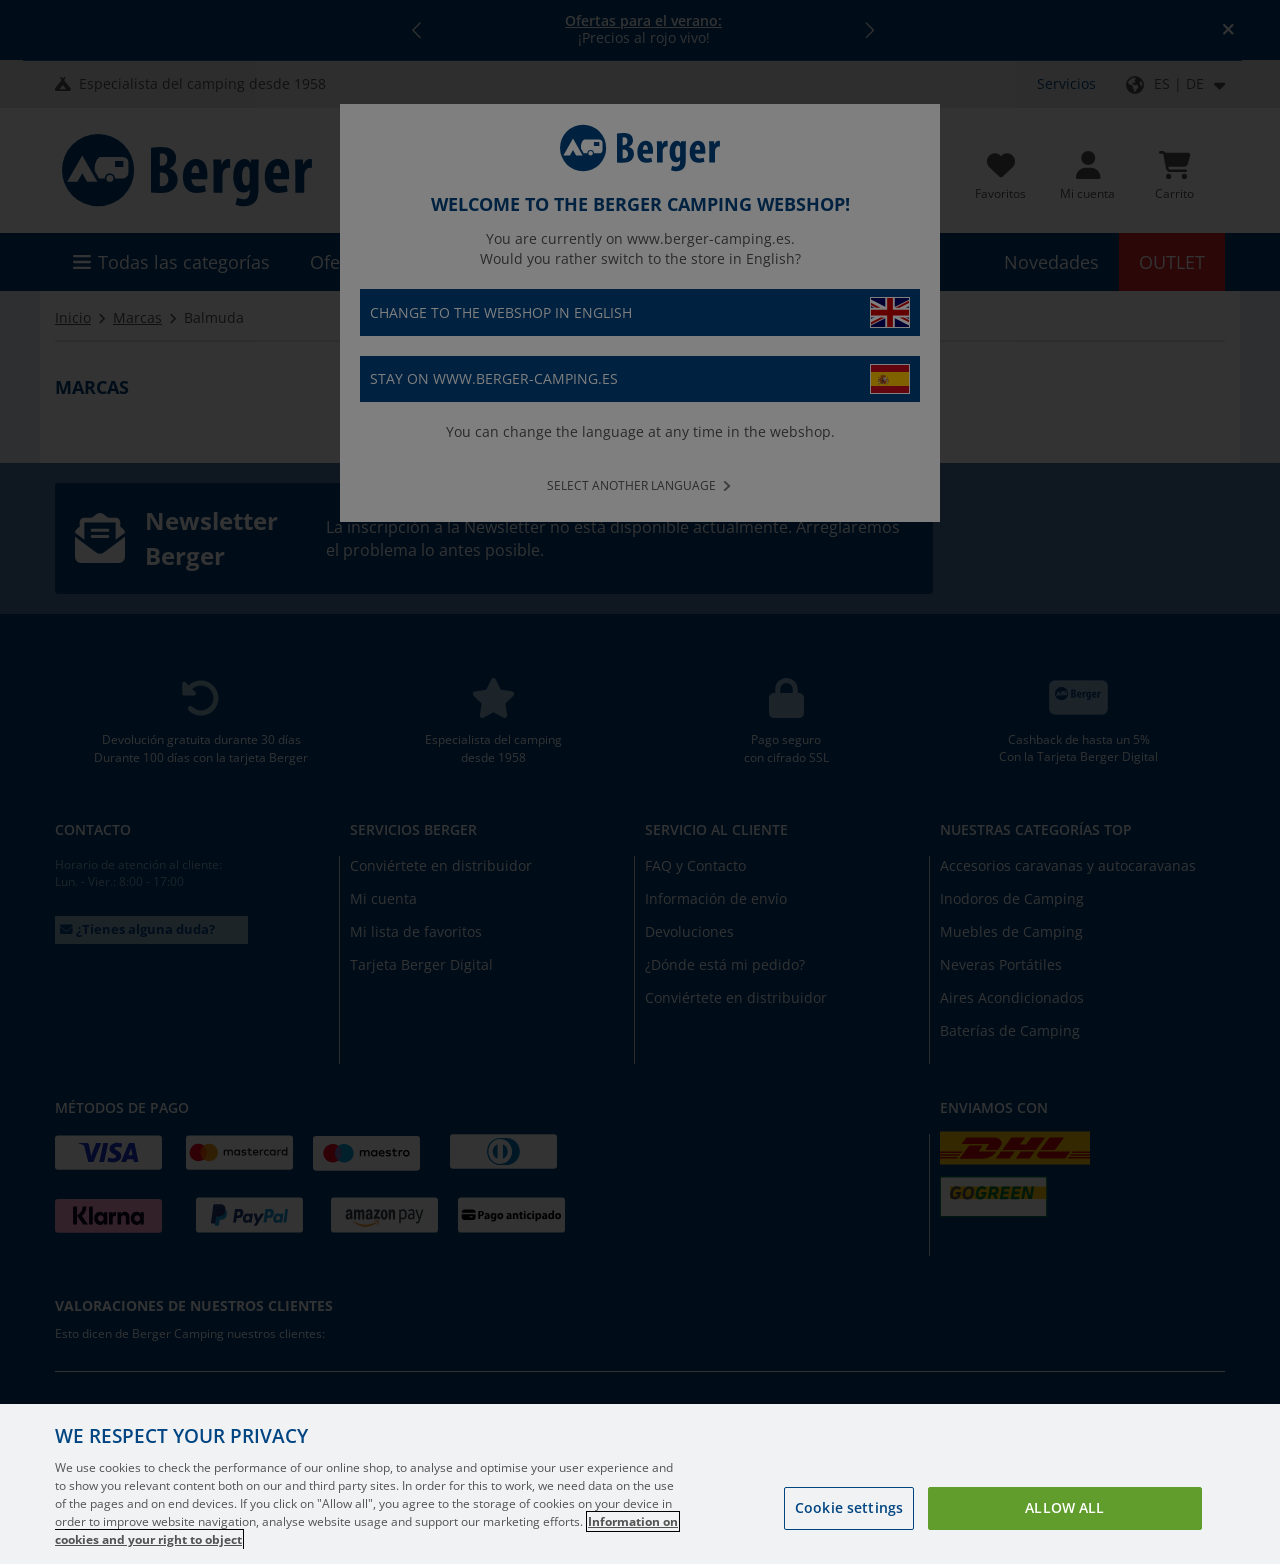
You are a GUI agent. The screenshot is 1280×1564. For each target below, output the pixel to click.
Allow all (1064, 1507)
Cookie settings (849, 1507)
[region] (640, 1484)
